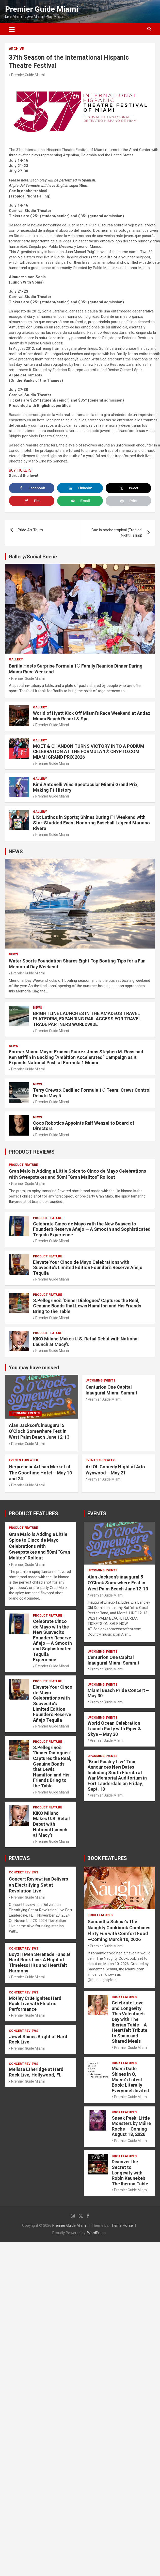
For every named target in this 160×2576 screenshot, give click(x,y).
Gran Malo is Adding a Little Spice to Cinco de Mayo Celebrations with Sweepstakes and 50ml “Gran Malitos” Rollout (39, 1546)
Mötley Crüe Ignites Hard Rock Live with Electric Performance (35, 2004)
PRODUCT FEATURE (23, 1165)
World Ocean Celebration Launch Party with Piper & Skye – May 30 (114, 1728)
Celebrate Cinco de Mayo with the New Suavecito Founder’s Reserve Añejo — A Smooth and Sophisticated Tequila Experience (92, 1229)
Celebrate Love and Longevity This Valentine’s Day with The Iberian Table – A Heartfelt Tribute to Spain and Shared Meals (129, 2022)
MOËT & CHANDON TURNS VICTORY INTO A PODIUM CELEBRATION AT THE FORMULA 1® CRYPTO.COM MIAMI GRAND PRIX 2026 (88, 751)
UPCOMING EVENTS (25, 1413)
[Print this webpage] (128, 501)
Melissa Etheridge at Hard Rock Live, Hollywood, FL (36, 2072)
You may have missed (34, 1368)
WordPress (96, 2233)
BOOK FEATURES (107, 1858)
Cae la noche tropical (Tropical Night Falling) (116, 533)
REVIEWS (19, 1858)
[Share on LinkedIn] (80, 488)
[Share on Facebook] (31, 488)
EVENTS (96, 1513)
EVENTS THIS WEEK (23, 1460)
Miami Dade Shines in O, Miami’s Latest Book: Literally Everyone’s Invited (130, 2079)
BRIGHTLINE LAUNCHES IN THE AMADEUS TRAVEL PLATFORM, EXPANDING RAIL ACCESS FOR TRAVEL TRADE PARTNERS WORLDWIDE (87, 1019)
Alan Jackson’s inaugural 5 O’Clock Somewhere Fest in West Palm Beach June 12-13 (39, 1431)
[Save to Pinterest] (31, 501)
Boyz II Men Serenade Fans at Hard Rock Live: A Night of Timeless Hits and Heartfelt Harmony (40, 1962)
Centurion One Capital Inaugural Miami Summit (113, 1660)
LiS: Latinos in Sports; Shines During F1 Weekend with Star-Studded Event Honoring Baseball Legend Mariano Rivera (91, 823)
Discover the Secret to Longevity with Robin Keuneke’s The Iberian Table (130, 2172)
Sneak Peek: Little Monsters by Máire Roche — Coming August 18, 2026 (131, 2126)
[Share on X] (128, 488)
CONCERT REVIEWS (23, 1872)
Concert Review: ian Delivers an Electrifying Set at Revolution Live (38, 1884)
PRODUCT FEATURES (33, 1513)
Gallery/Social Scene (33, 557)
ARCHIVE (16, 49)
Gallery (16, 659)
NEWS (16, 852)
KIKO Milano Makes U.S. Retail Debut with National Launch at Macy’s (51, 1824)
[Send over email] (80, 501)
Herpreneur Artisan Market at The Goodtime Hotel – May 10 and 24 (40, 1472)
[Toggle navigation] (12, 29)
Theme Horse (121, 2225)
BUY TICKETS (20, 470)
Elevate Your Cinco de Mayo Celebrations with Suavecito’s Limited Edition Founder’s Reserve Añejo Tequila (87, 1267)
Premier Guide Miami (41, 9)
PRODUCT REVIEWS (32, 1152)
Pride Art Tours (30, 530)
